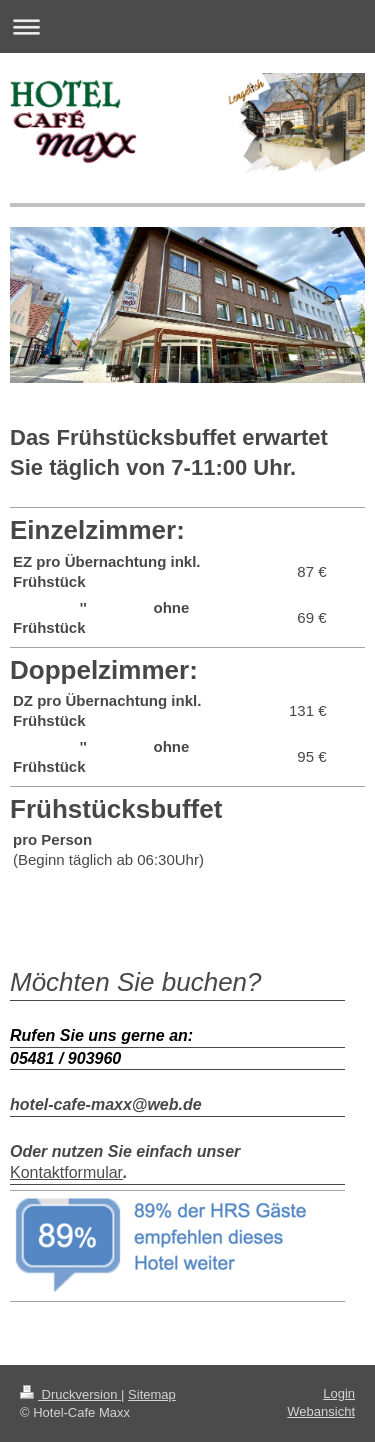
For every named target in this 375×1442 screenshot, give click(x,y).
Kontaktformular (66, 1172)
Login (339, 1393)
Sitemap (152, 1394)
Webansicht (321, 1411)
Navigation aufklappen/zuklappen (187, 26)
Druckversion (70, 1394)
